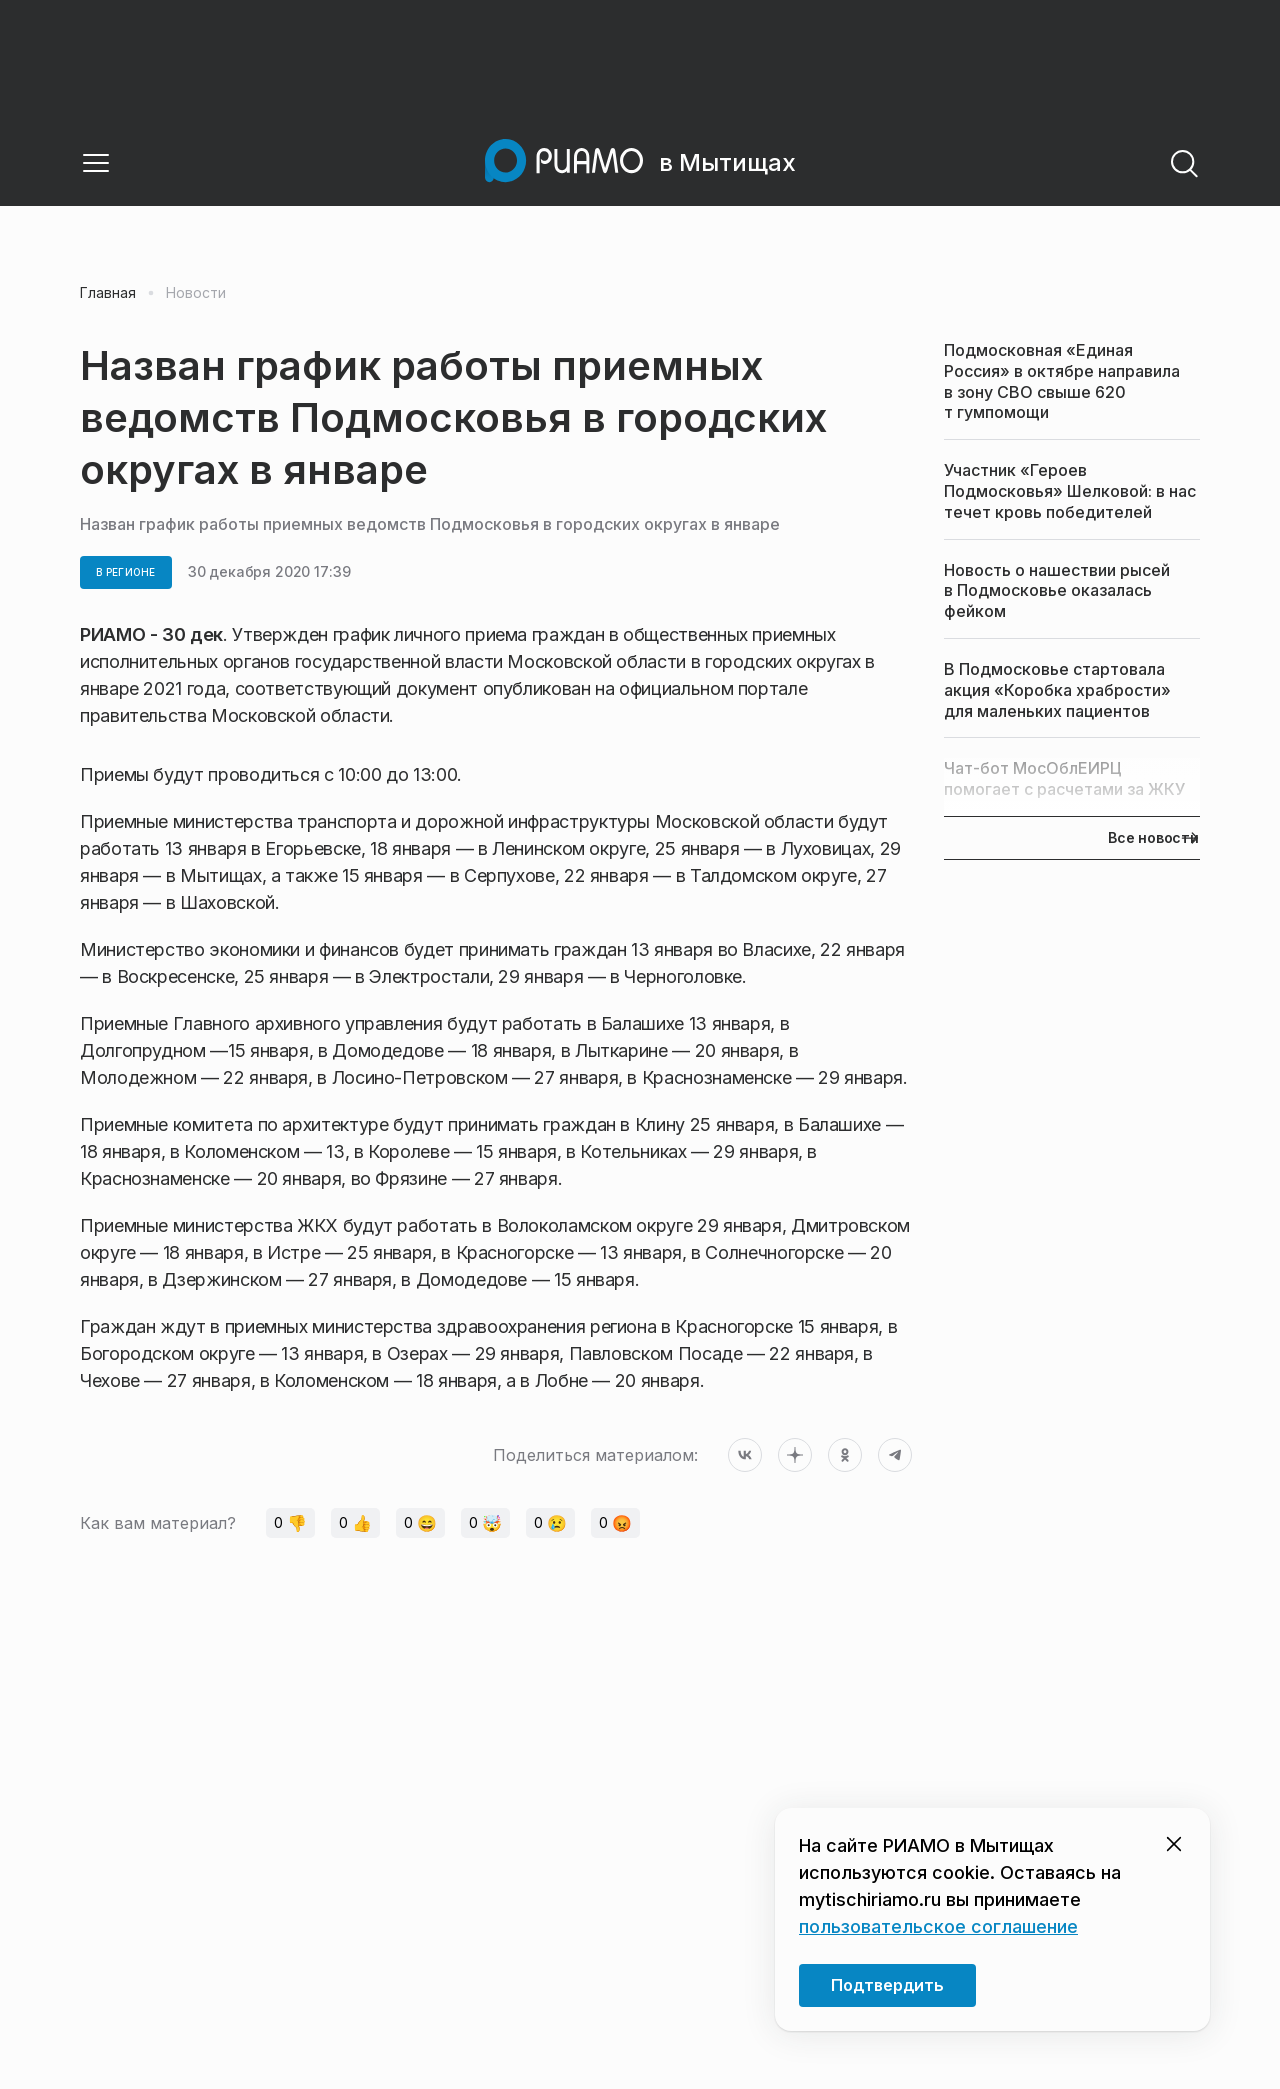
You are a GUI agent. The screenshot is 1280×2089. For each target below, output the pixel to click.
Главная (108, 293)
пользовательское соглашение (938, 1926)
